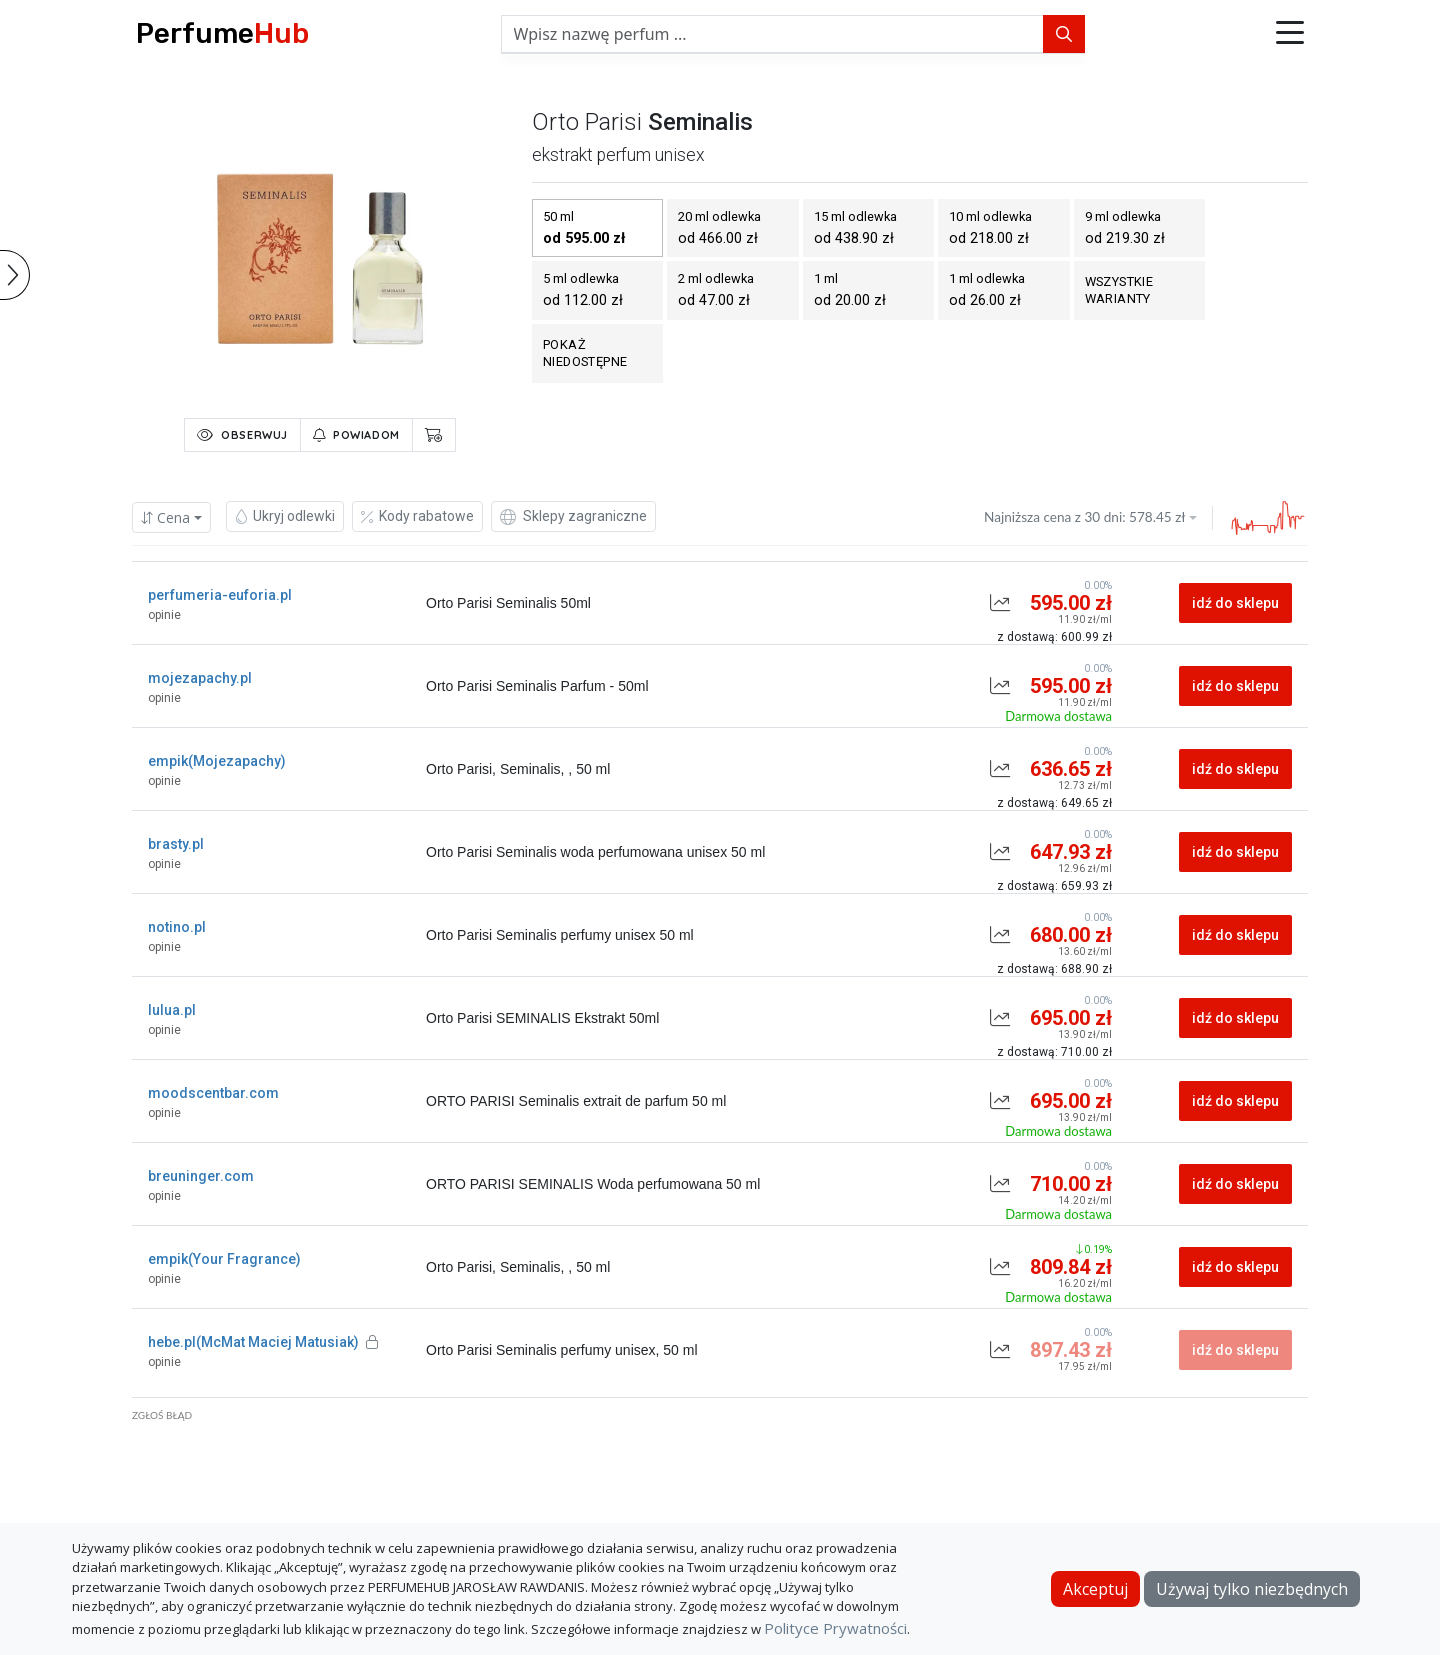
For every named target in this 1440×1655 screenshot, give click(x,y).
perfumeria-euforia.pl (220, 595)
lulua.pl (172, 1010)
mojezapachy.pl (200, 678)
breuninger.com (201, 1176)
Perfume (222, 33)
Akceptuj (1095, 1589)
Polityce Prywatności (835, 1628)
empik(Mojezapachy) (217, 761)
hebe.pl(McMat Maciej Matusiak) (263, 1342)
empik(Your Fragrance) (224, 1259)
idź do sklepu (1235, 603)
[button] (1290, 34)
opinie (164, 615)
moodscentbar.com (213, 1093)
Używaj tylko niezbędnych (1252, 1589)
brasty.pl (176, 844)
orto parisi (587, 122)
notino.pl (177, 927)
